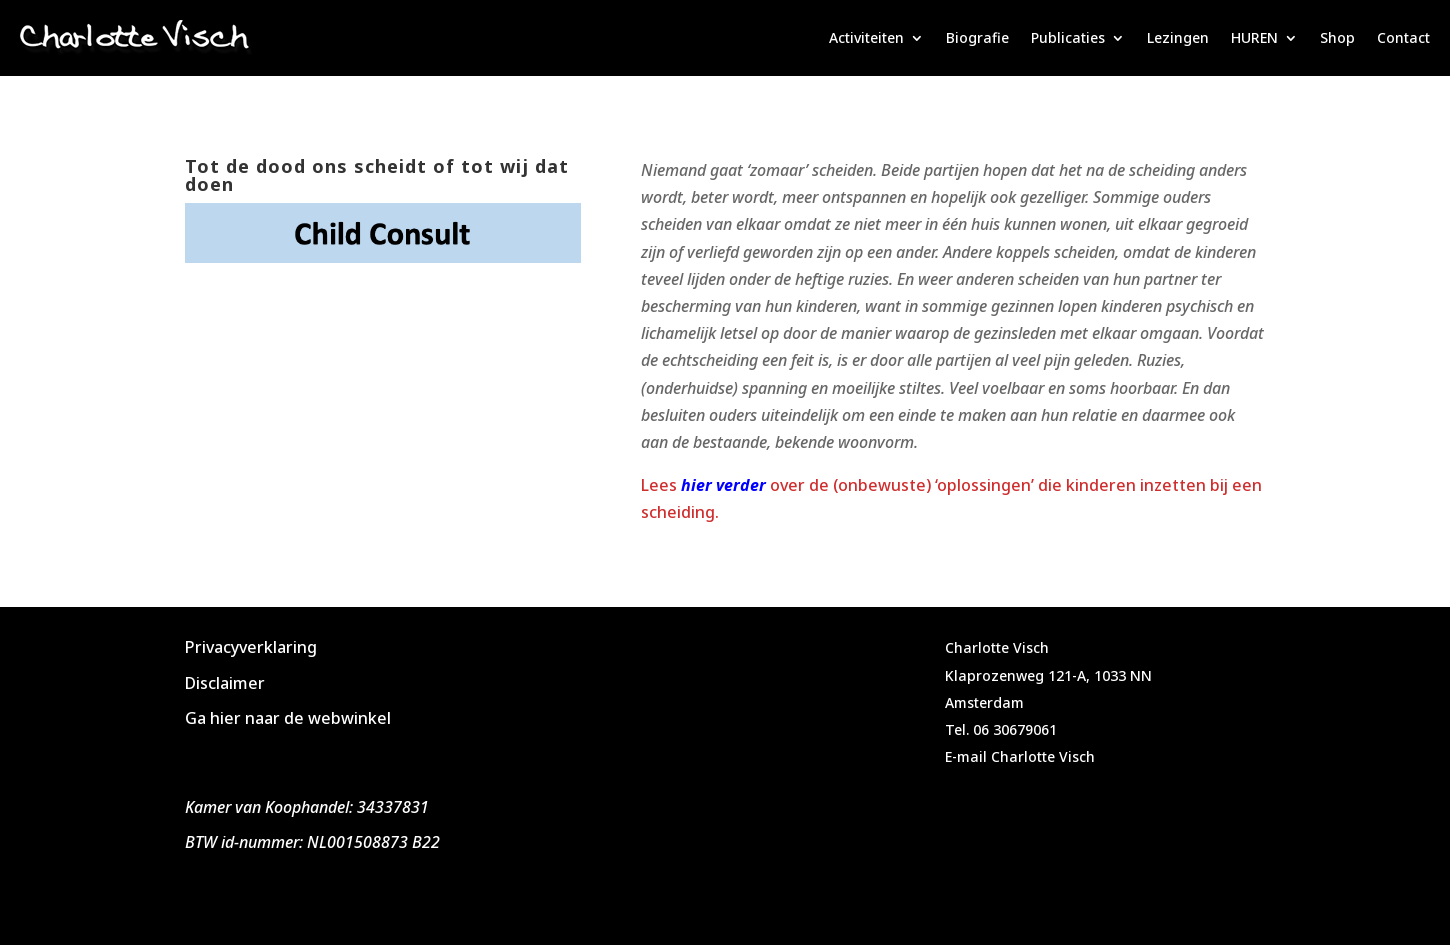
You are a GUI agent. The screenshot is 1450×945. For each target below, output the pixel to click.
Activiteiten (866, 37)
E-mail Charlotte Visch (1020, 756)
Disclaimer (225, 683)
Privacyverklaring (251, 647)
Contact (1403, 37)
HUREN (1254, 37)
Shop (1337, 37)
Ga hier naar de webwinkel (288, 718)
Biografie (977, 37)
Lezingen (1178, 37)
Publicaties (1068, 37)
